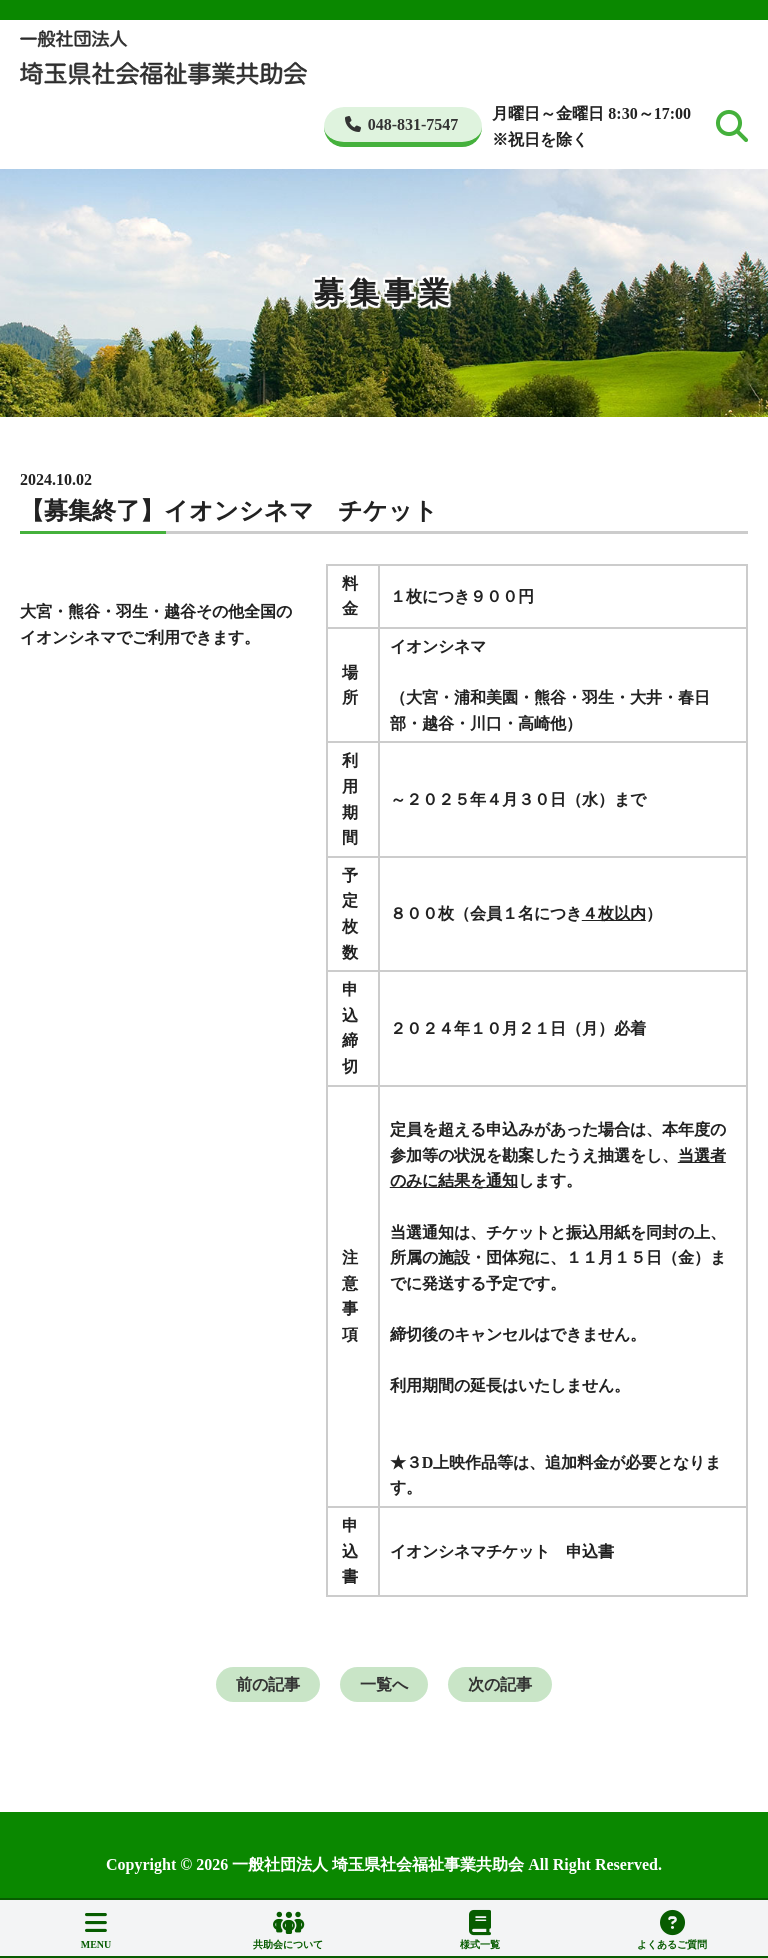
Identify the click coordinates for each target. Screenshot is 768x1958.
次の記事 (500, 1684)
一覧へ (384, 1684)
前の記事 (268, 1684)
